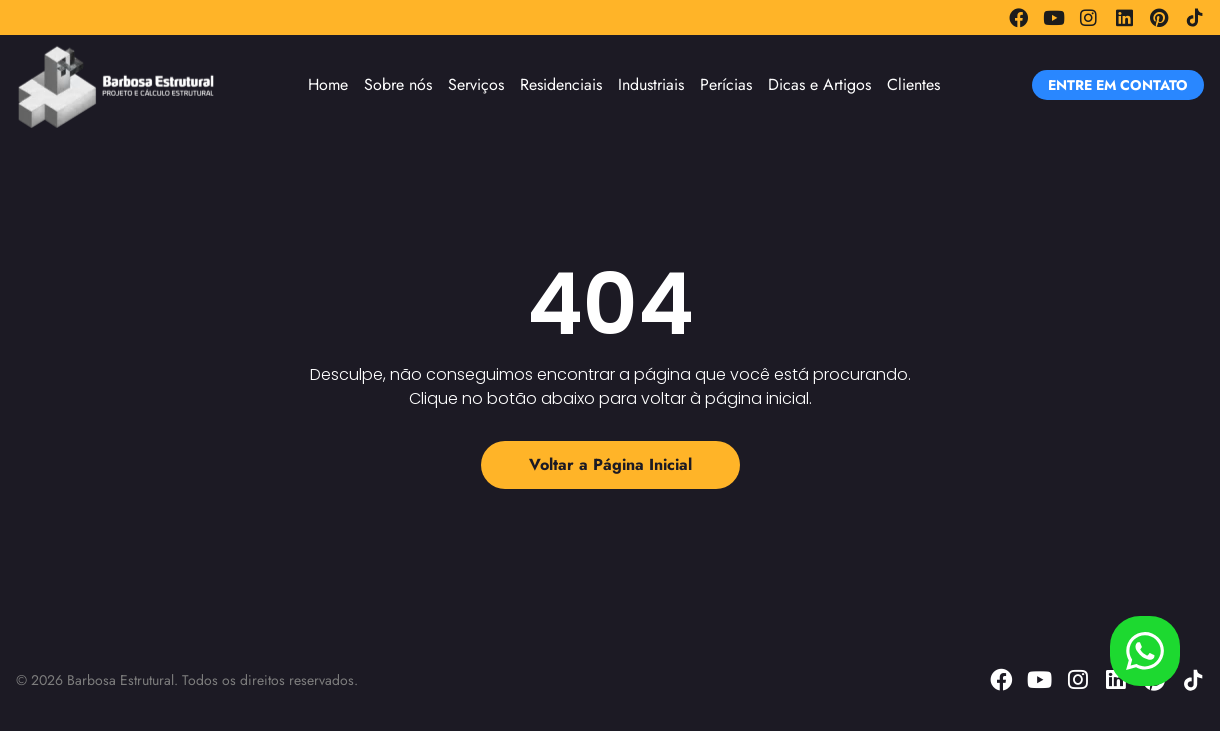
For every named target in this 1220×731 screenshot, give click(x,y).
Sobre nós (398, 84)
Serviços (476, 84)
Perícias (726, 84)
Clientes (913, 84)
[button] (1118, 85)
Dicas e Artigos (819, 84)
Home (328, 84)
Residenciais (561, 84)
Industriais (651, 84)
